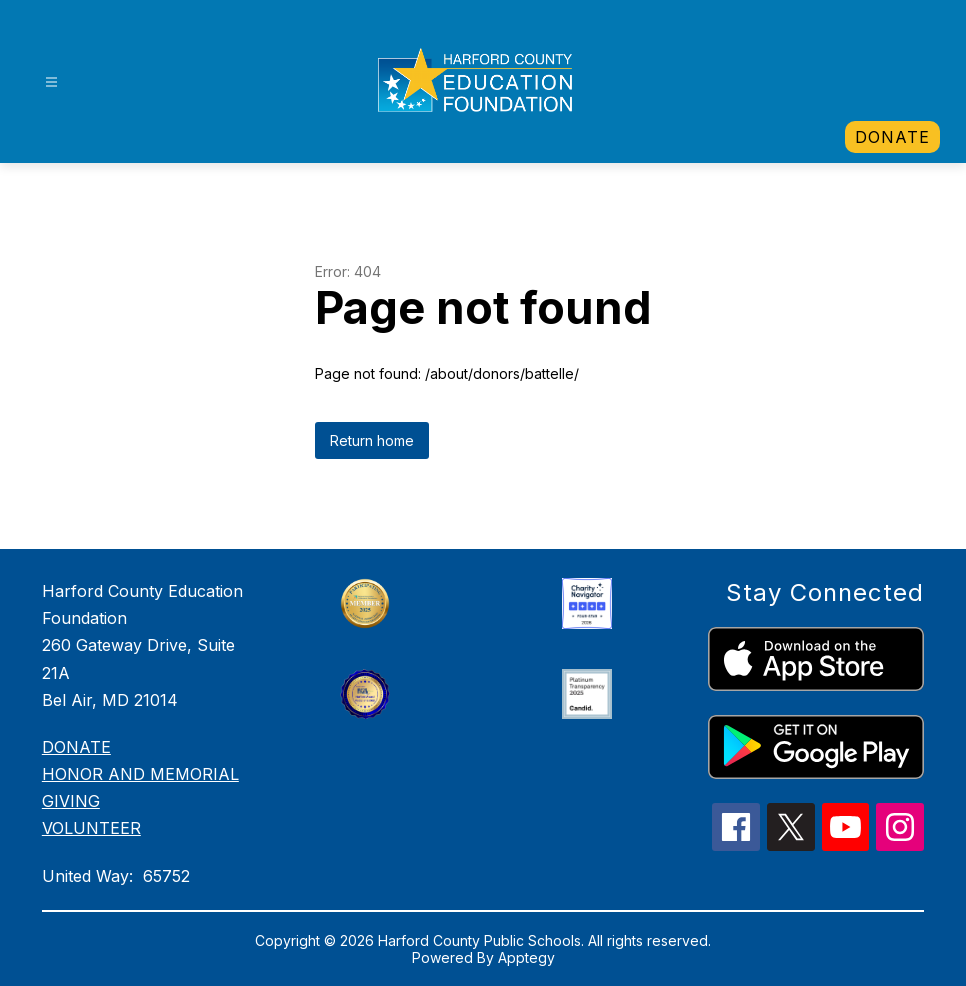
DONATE (76, 747)
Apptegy (526, 957)
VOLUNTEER (91, 828)
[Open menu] (51, 82)
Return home (372, 440)
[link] (892, 137)
